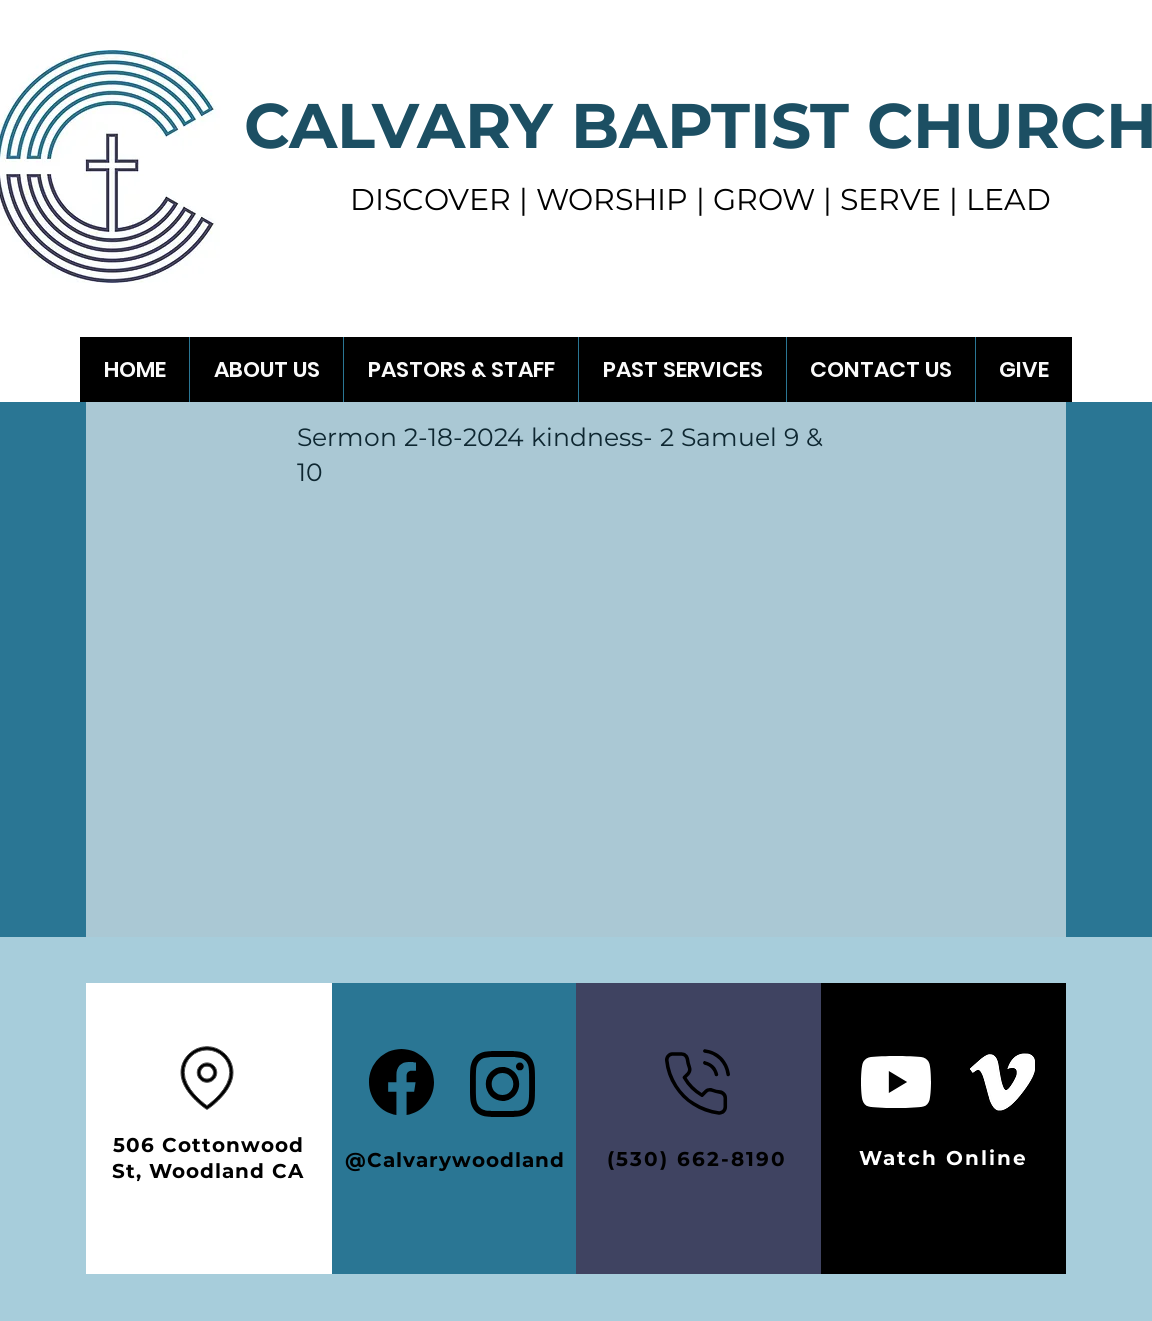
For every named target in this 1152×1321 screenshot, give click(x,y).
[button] (682, 369)
